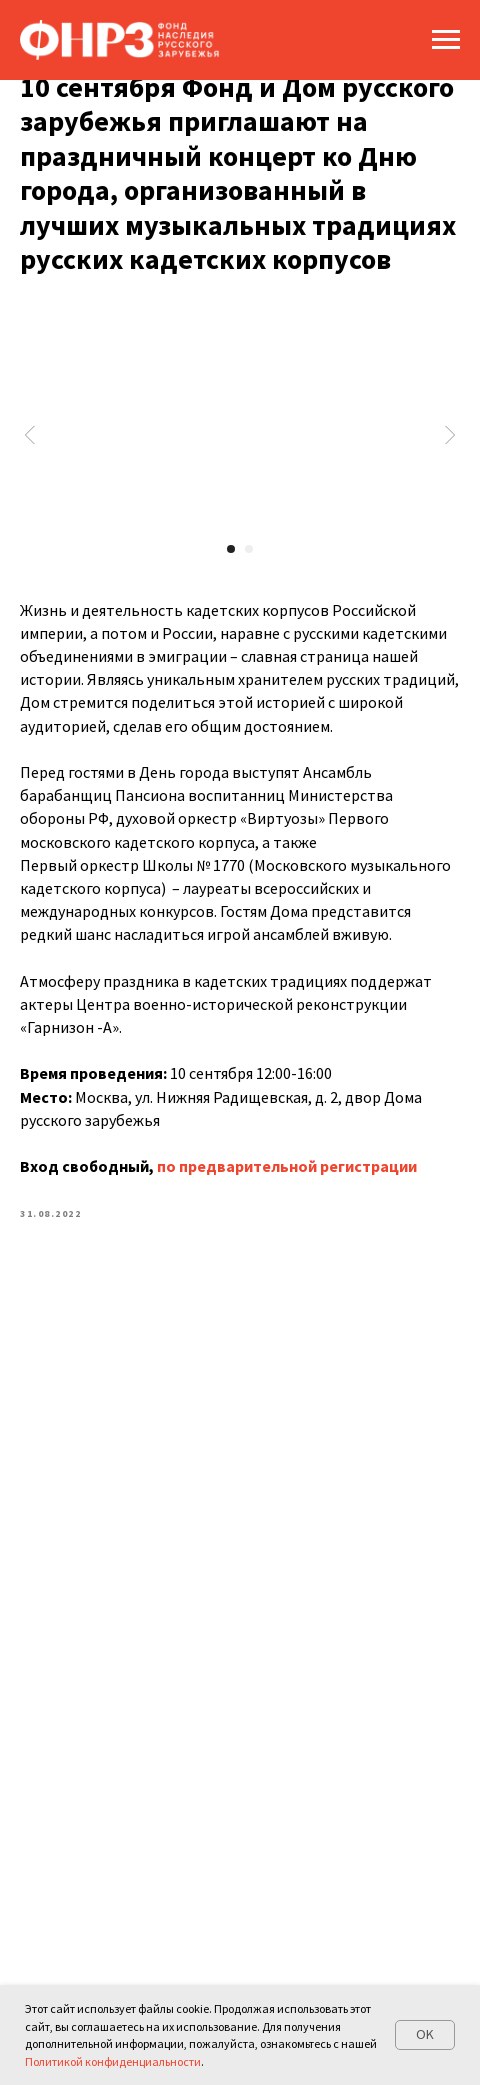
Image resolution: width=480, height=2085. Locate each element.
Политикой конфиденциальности (113, 2061)
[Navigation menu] (446, 40)
